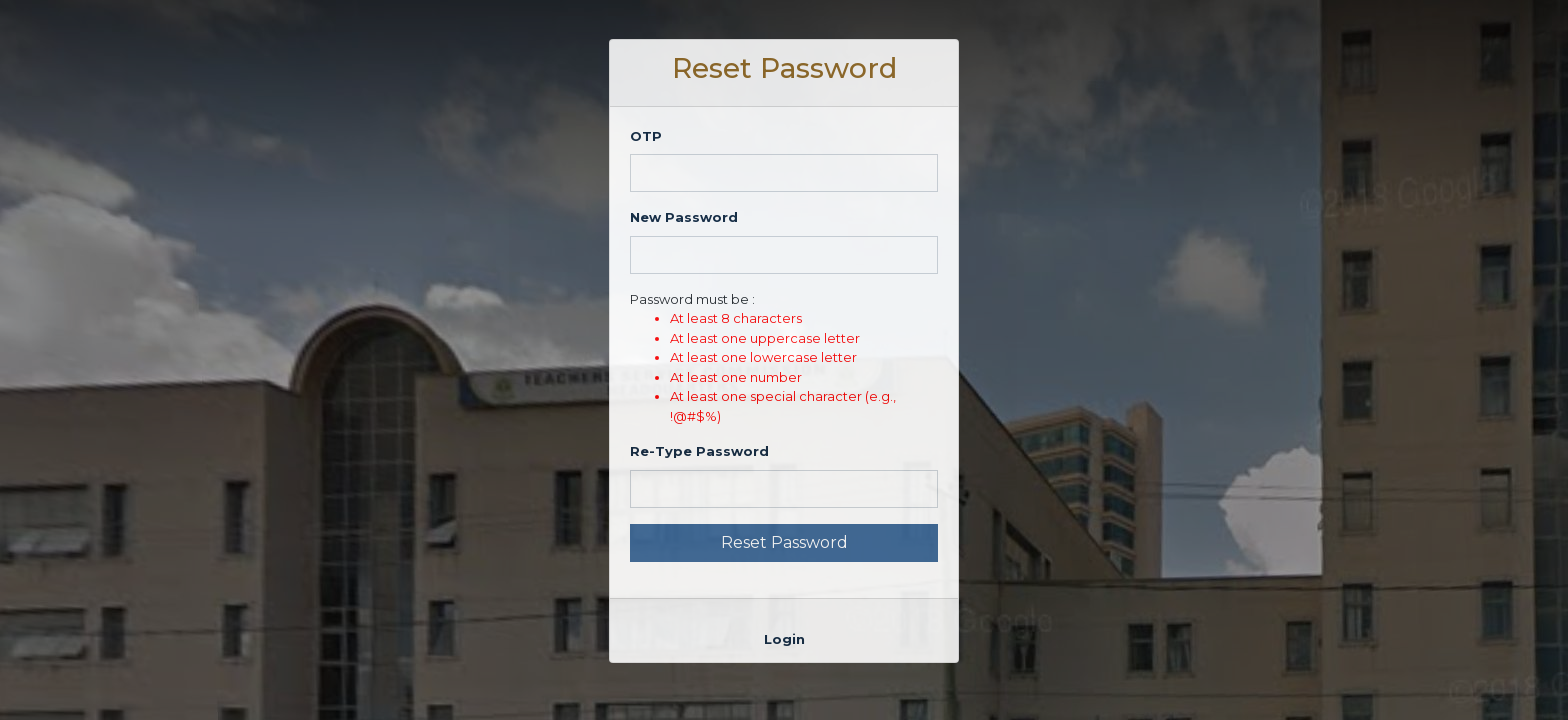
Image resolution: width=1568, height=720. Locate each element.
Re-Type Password (699, 451)
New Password (684, 217)
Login (784, 639)
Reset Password (784, 542)
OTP (646, 136)
